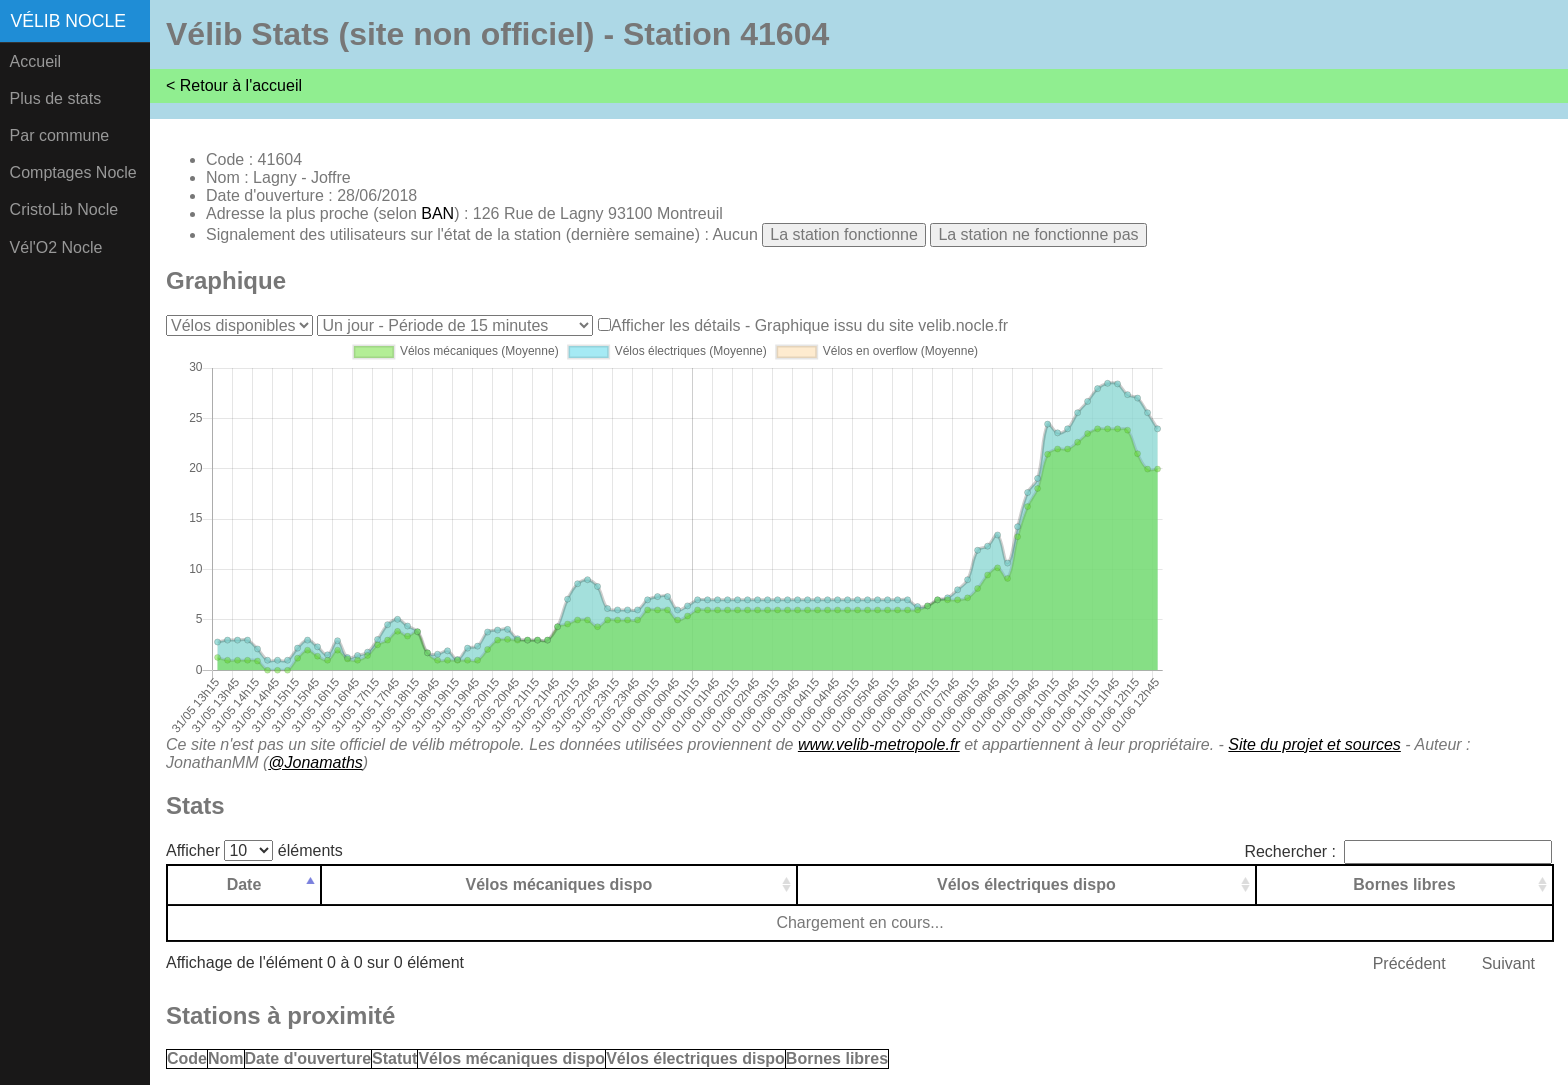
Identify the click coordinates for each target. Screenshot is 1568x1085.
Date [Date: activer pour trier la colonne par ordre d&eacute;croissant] (244, 884)
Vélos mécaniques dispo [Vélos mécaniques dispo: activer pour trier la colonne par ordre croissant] (559, 884)
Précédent (1409, 963)
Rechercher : (1398, 851)
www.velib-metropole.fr (879, 744)
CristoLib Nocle (64, 209)
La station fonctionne (844, 234)
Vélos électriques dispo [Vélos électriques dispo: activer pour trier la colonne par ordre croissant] (1026, 884)
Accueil (36, 61)
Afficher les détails (676, 325)
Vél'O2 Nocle (56, 247)
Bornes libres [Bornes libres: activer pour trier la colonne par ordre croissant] (1404, 884)
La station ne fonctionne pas (1038, 234)
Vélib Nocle (68, 21)
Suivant (1508, 963)
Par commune (60, 135)
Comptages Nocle (73, 172)
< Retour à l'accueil (234, 85)
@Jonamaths (315, 762)
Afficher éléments (254, 850)
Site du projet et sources (1314, 744)
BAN (437, 213)
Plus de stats (56, 98)
